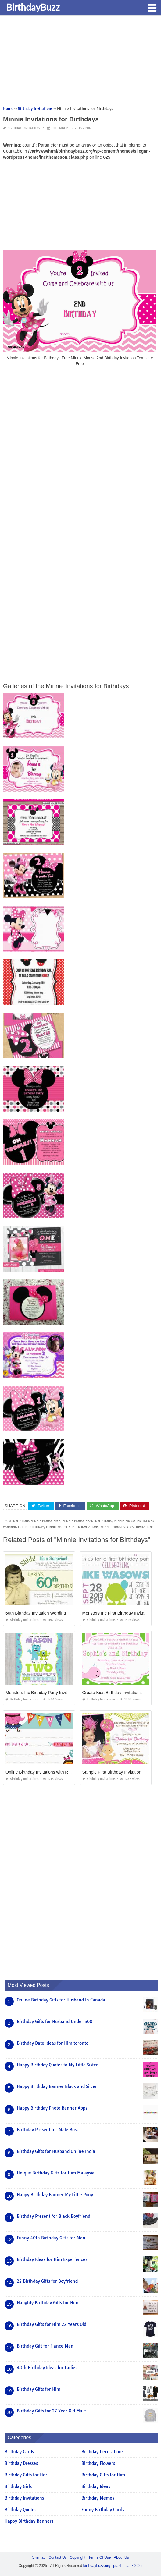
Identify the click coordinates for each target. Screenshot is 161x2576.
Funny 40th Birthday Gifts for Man (51, 2238)
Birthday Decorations (102, 2451)
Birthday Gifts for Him (38, 2389)
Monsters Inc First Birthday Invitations (117, 1613)
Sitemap (38, 2557)
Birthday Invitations (23, 128)
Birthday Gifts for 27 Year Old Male (51, 2411)
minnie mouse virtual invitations (127, 1527)
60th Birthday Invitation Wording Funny (42, 1613)
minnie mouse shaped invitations (72, 1527)
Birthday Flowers (98, 2463)
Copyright (77, 2557)
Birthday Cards (19, 2451)
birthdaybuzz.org (96, 2566)
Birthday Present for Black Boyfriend (53, 2216)
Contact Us (57, 2557)
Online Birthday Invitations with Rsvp (40, 1772)
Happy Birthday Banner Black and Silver (57, 2086)
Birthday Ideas (95, 2486)
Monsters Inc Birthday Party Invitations (41, 1692)
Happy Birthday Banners (29, 2521)
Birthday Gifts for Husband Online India (56, 2151)
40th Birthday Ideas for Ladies (47, 2367)
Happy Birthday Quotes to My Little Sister (57, 2065)
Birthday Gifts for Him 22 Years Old (51, 2324)
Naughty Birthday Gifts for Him (47, 2302)
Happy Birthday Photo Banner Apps (52, 2108)
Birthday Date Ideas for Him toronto (52, 2043)
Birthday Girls (18, 2486)
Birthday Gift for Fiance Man (45, 2346)
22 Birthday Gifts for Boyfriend (47, 2281)
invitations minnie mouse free (36, 1521)
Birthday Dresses (21, 2463)
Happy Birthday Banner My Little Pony (55, 2194)
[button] (152, 7)
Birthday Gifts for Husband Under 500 (54, 2021)
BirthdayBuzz (33, 7)
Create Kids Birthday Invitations (112, 1692)
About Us (121, 2557)
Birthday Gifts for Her (26, 2475)
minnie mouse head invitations (87, 1521)
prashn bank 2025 (127, 2566)
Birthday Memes (97, 2498)
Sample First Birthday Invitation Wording (120, 1772)
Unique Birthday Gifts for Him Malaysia (56, 2173)
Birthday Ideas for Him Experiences (52, 2259)
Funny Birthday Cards (102, 2509)
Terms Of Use (99, 2557)
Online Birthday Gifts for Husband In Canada (61, 2000)
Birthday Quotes (20, 2509)
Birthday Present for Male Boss (47, 2129)
